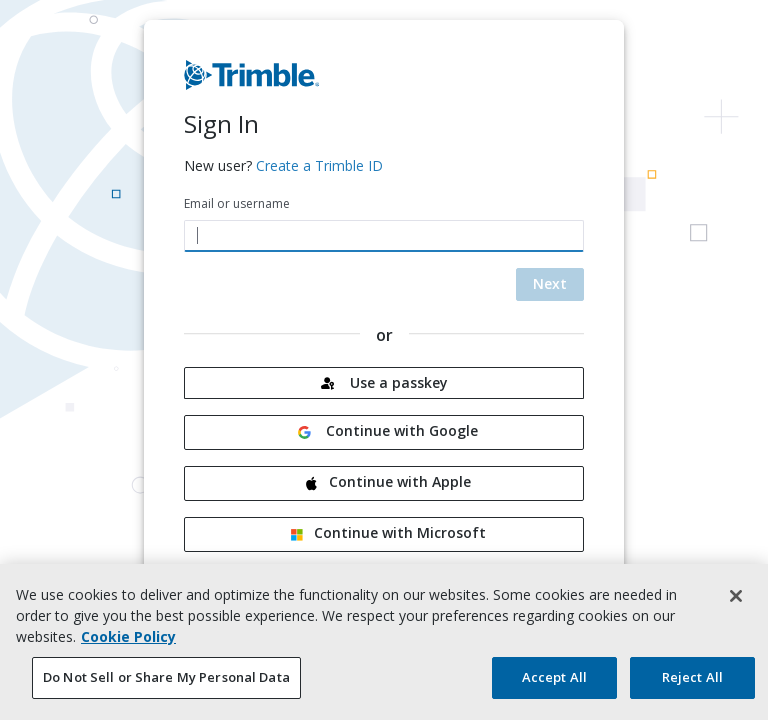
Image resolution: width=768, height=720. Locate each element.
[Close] (736, 601)
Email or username (237, 203)
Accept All (554, 682)
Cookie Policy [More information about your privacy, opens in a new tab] (128, 641)
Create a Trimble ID (319, 165)
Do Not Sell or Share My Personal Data (166, 682)
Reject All (692, 682)
